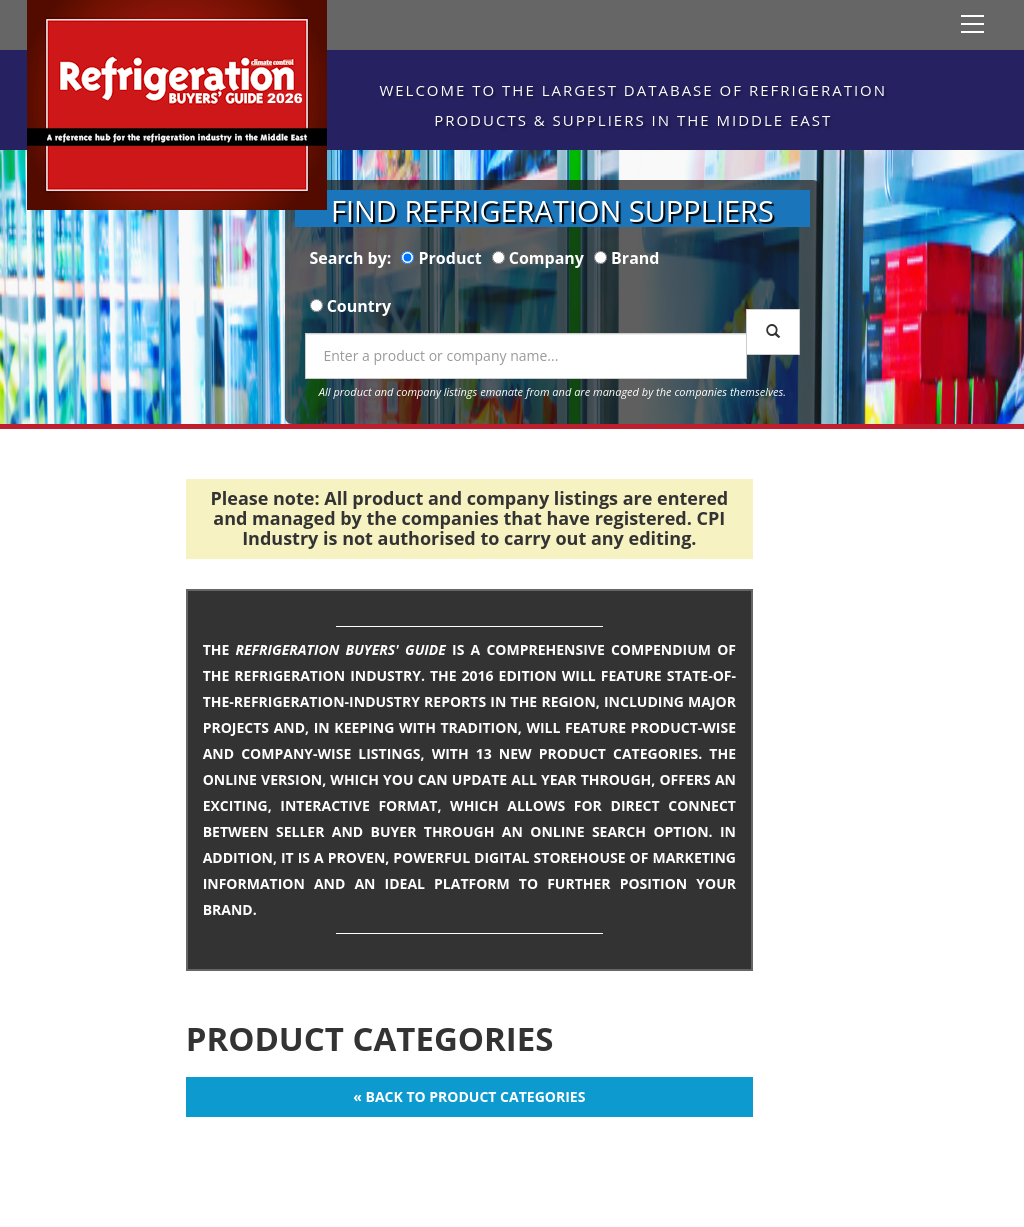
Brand (635, 258)
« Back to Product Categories (469, 1096)
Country (359, 306)
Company (546, 258)
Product (450, 258)
